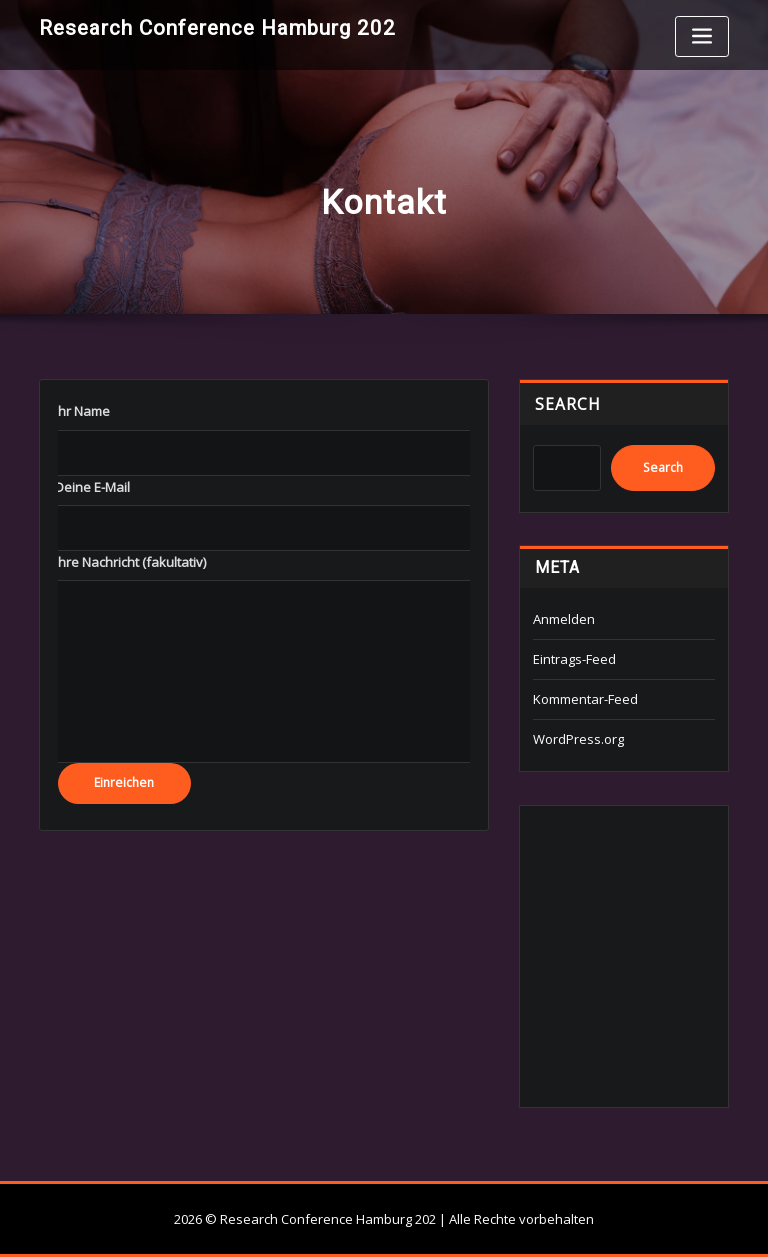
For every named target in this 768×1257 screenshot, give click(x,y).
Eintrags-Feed (574, 659)
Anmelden (564, 619)
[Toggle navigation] (702, 36)
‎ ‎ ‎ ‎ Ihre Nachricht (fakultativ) (124, 562)
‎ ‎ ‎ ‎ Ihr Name (76, 411)
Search (568, 404)
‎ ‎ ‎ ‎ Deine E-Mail (86, 487)
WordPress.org (578, 739)
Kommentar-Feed (585, 699)
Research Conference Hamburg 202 (217, 28)
